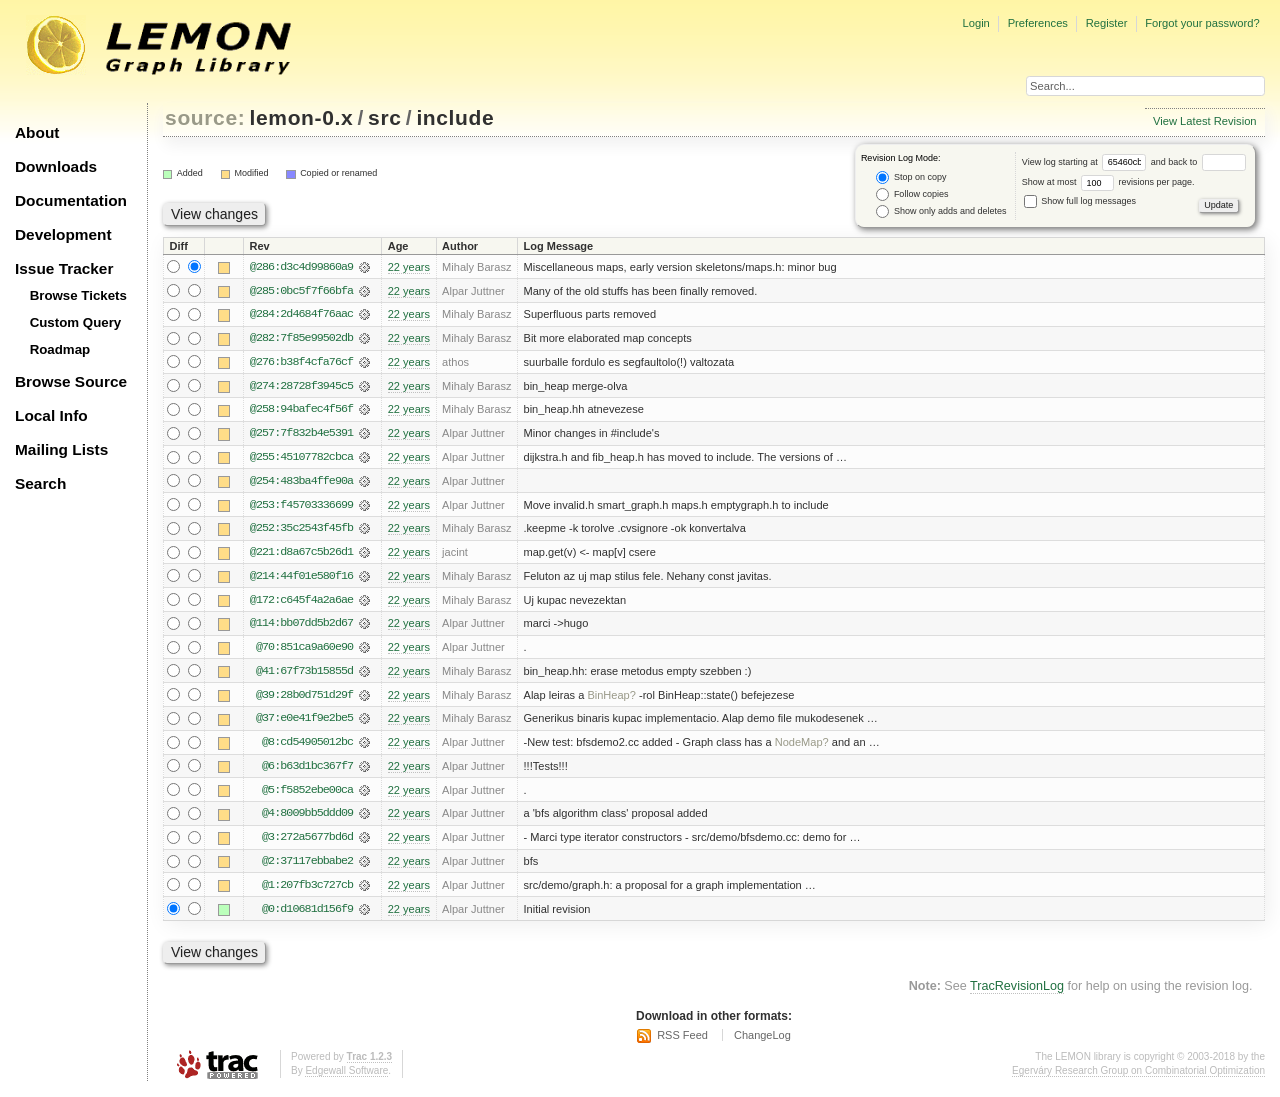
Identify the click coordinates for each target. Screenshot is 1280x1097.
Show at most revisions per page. (1108, 182)
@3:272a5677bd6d (307, 843)
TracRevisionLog (1017, 993)
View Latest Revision (1205, 121)
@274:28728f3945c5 (301, 387)
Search (40, 483)
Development (63, 234)
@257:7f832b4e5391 (301, 435)
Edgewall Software (346, 1076)
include (455, 117)
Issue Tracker (64, 268)
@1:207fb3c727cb (307, 891)
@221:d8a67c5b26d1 (301, 555)
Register (1107, 23)
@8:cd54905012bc (307, 747)
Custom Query (76, 322)
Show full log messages (1080, 201)
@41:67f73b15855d (304, 675)
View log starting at (1086, 162)
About (37, 132)
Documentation (71, 200)
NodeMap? (802, 747)
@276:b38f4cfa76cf (301, 363)
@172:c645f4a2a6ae (301, 603)
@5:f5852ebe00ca (307, 795)
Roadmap (60, 349)
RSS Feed (682, 1042)
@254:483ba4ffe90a (301, 483)
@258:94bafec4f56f (301, 411)
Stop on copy (911, 177)
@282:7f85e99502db (301, 339)
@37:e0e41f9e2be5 (304, 723)
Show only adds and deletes (941, 211)
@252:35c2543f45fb (301, 531)
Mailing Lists (61, 449)
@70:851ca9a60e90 (304, 651)
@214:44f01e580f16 (301, 579)
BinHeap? (611, 699)
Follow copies (912, 194)
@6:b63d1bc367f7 (307, 771)
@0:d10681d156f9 (307, 915)
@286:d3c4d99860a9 (301, 267)
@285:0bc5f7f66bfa (301, 291)
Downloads (56, 166)
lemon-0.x (302, 117)
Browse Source (71, 381)
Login (975, 23)
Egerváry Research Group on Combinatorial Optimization (1138, 1076)
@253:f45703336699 (301, 507)
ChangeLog (762, 1042)
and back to (1198, 162)
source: (205, 117)
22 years (409, 267)
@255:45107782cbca (301, 459)
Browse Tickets (78, 295)
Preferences (1038, 23)
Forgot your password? (1202, 23)
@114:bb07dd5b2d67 (301, 627)
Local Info (51, 415)
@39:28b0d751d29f (304, 699)
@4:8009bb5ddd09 (307, 819)
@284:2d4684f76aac (301, 315)
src (384, 117)
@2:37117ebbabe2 (307, 867)
